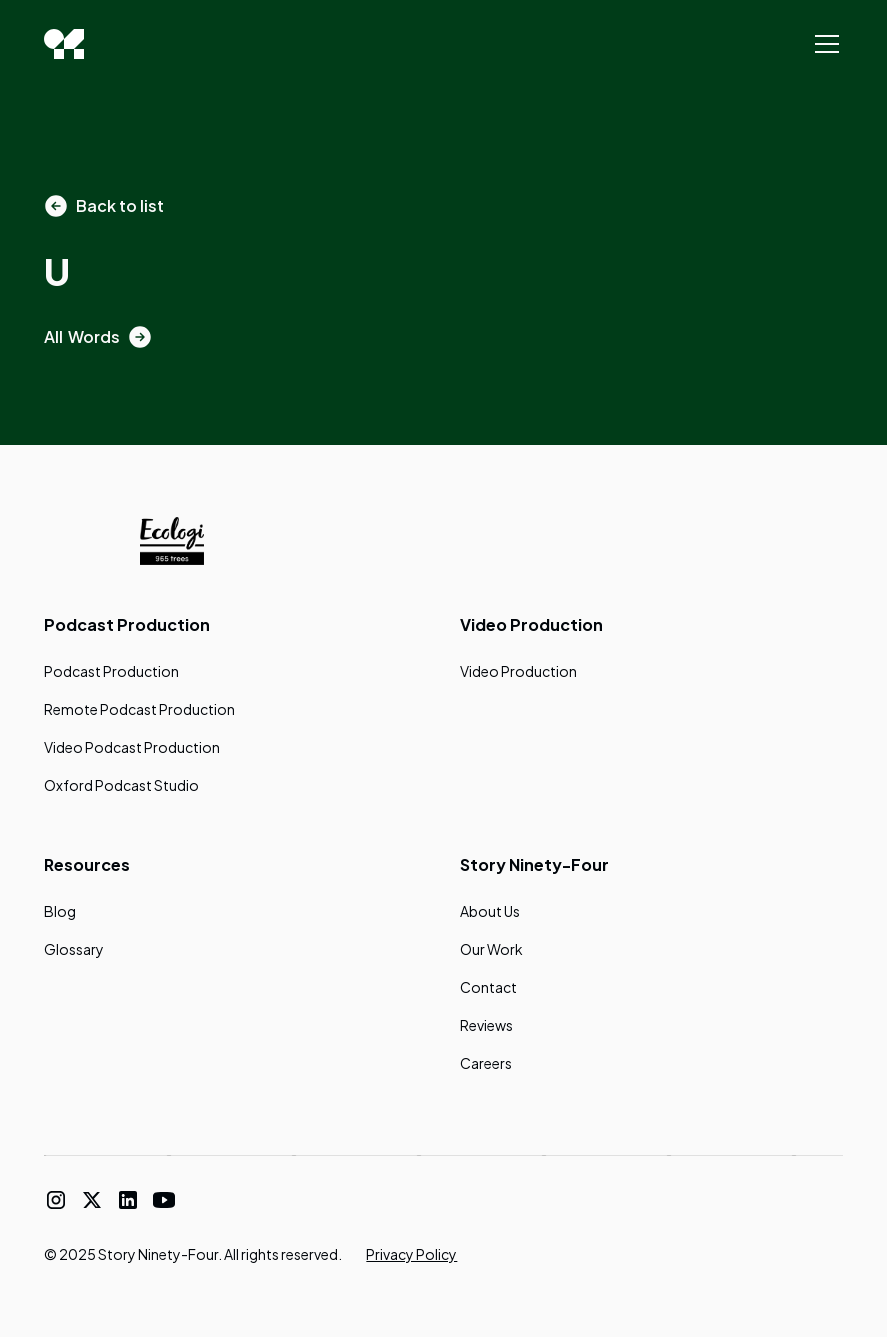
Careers (486, 1063)
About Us (490, 911)
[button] (823, 44)
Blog (60, 911)
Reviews (486, 1025)
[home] (64, 44)
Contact (488, 987)
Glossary (74, 949)
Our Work (491, 949)
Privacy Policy (411, 1254)
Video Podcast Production (132, 747)
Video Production (518, 671)
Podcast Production (111, 671)
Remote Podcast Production (139, 709)
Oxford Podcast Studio (121, 785)
